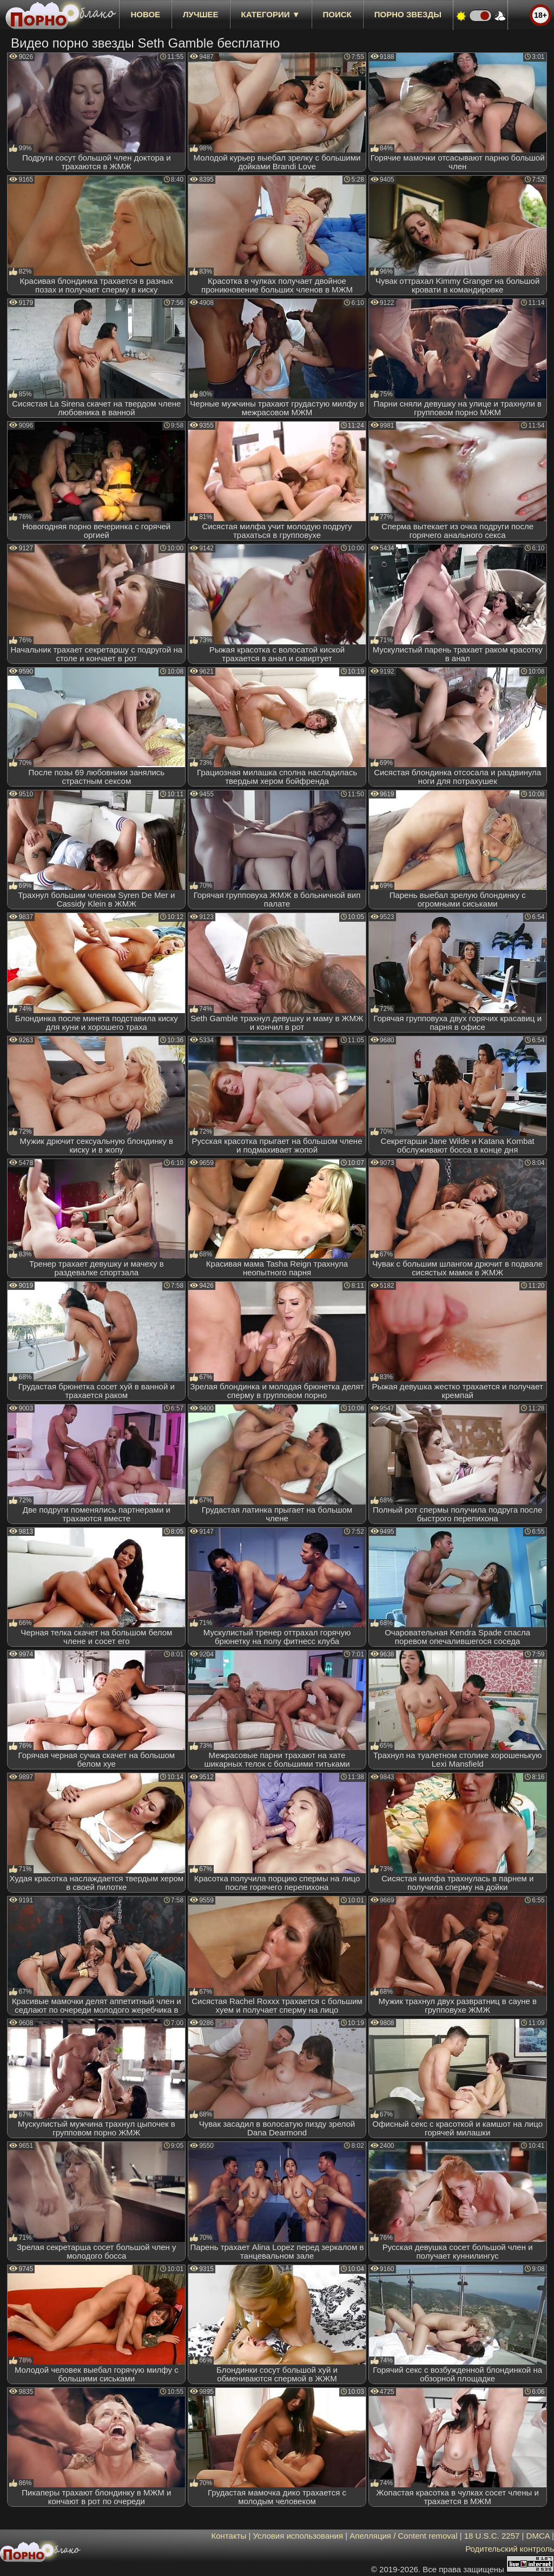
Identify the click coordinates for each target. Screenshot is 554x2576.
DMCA (538, 2535)
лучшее (200, 14)
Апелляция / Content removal (403, 2535)
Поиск (337, 14)
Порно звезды (407, 14)
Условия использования (298, 2535)
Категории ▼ (270, 14)
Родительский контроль (509, 2548)
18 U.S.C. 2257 (492, 2535)
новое (145, 14)
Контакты (229, 2535)
